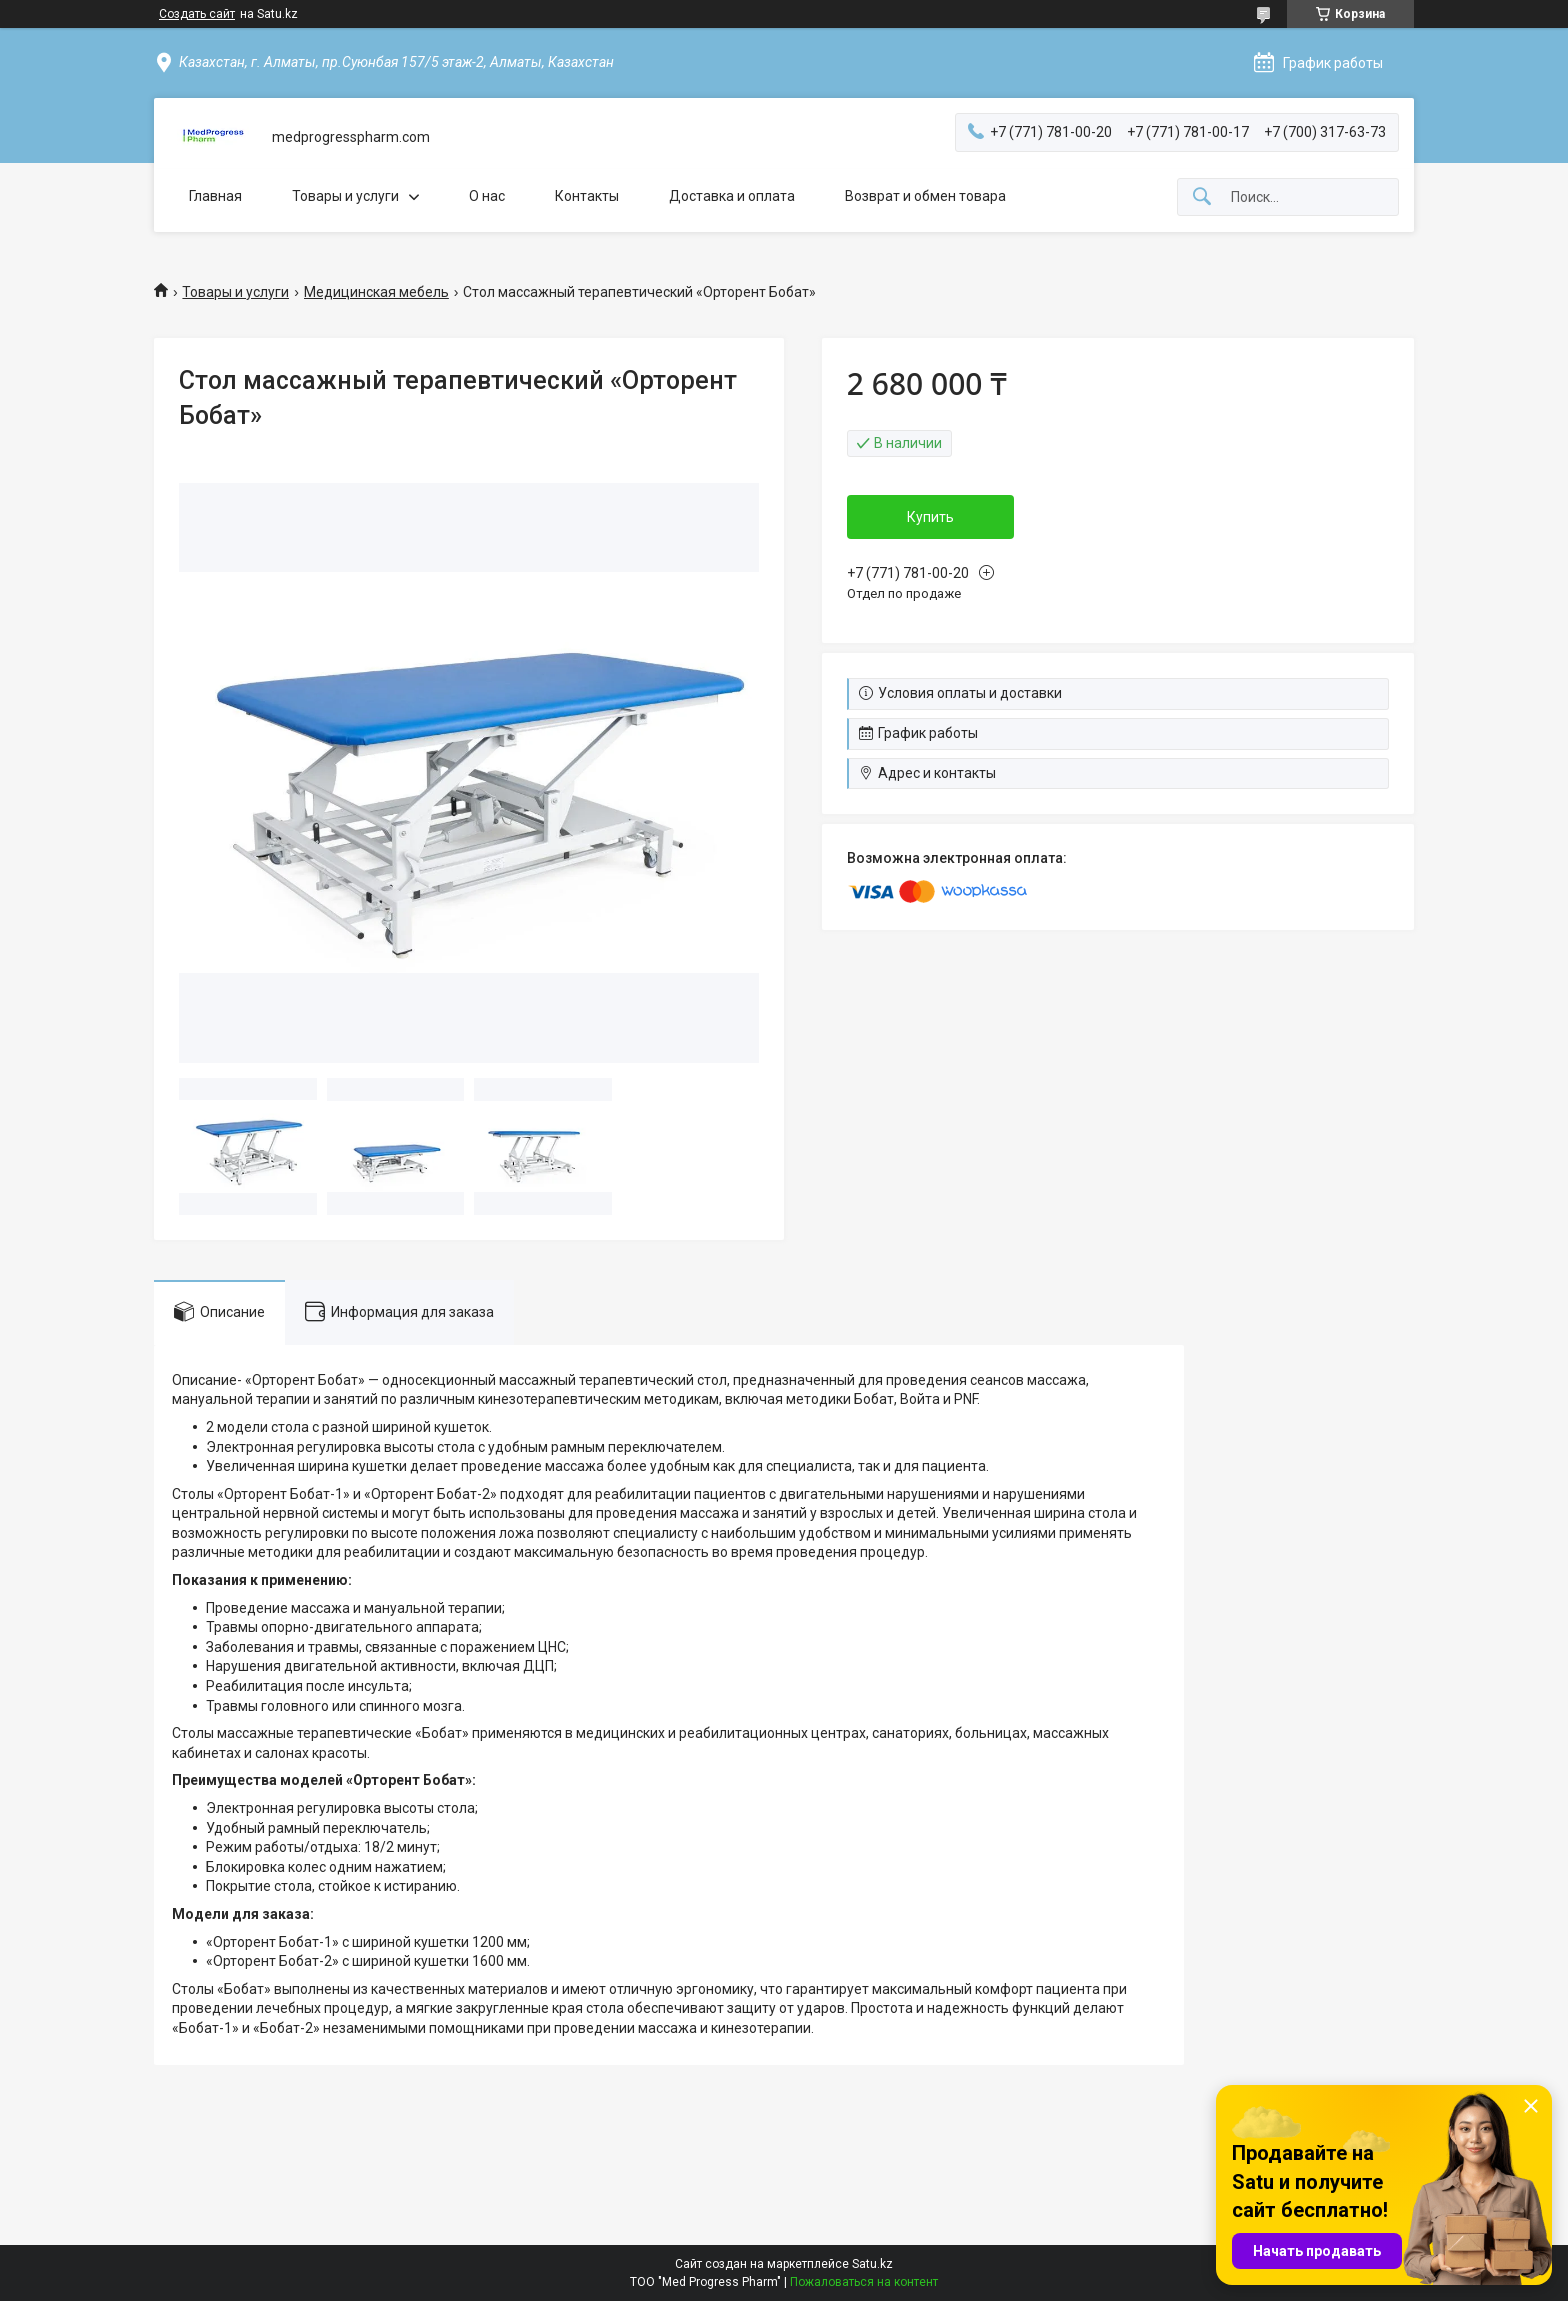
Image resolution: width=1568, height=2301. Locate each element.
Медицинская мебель (376, 292)
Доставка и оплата (732, 196)
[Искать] (1202, 197)
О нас (487, 196)
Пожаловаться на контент (864, 2282)
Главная (215, 196)
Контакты (587, 196)
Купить (930, 517)
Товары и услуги (345, 196)
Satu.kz (872, 2264)
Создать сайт (197, 14)
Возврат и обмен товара (925, 196)
